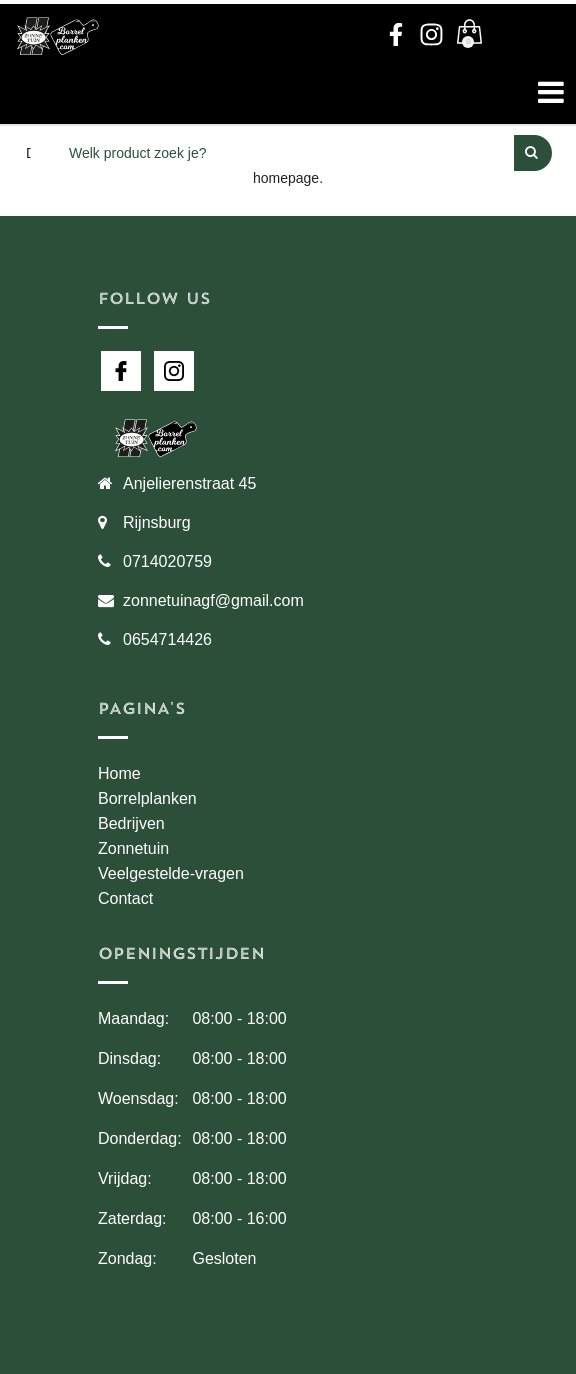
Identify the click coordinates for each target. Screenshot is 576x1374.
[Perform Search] (533, 153)
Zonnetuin (133, 848)
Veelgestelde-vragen (171, 873)
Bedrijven (131, 823)
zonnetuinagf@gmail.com (213, 600)
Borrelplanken (147, 798)
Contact (125, 898)
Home (119, 773)
